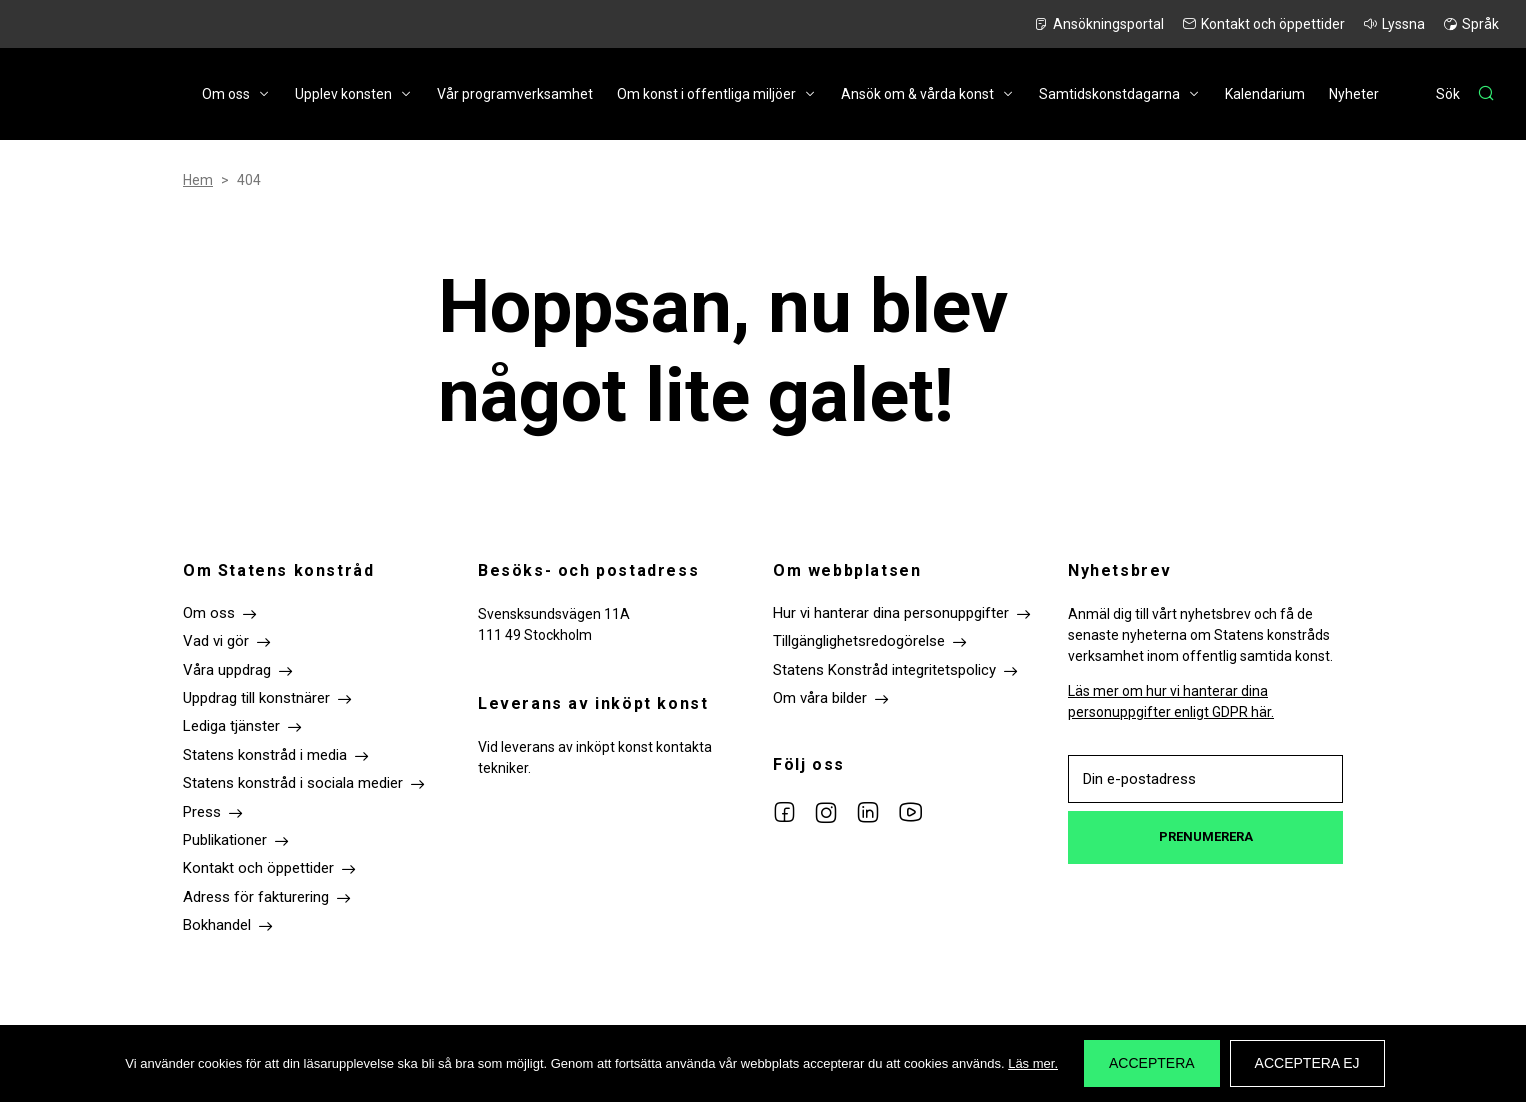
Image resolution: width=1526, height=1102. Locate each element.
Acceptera (1152, 1063)
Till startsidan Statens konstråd (75, 94)
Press (202, 812)
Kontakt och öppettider (1273, 24)
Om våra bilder (820, 698)
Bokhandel (217, 925)
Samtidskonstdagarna (1109, 94)
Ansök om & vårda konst (917, 94)
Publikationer (225, 840)
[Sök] (1465, 94)
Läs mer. (1033, 1063)
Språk (1480, 24)
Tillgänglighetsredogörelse (859, 641)
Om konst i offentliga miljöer (706, 94)
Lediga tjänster (231, 726)
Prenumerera (1206, 836)
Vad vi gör (216, 641)
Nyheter (1354, 94)
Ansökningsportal (1108, 24)
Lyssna (1403, 24)
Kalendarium (1265, 94)
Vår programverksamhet (515, 94)
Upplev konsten (343, 94)
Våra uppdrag (227, 670)
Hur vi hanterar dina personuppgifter (891, 613)
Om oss (226, 94)
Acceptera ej (1307, 1063)
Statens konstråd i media (265, 755)
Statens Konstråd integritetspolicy (884, 670)
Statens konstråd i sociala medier (293, 783)
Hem (198, 180)
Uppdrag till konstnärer (256, 698)
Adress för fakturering (256, 897)
